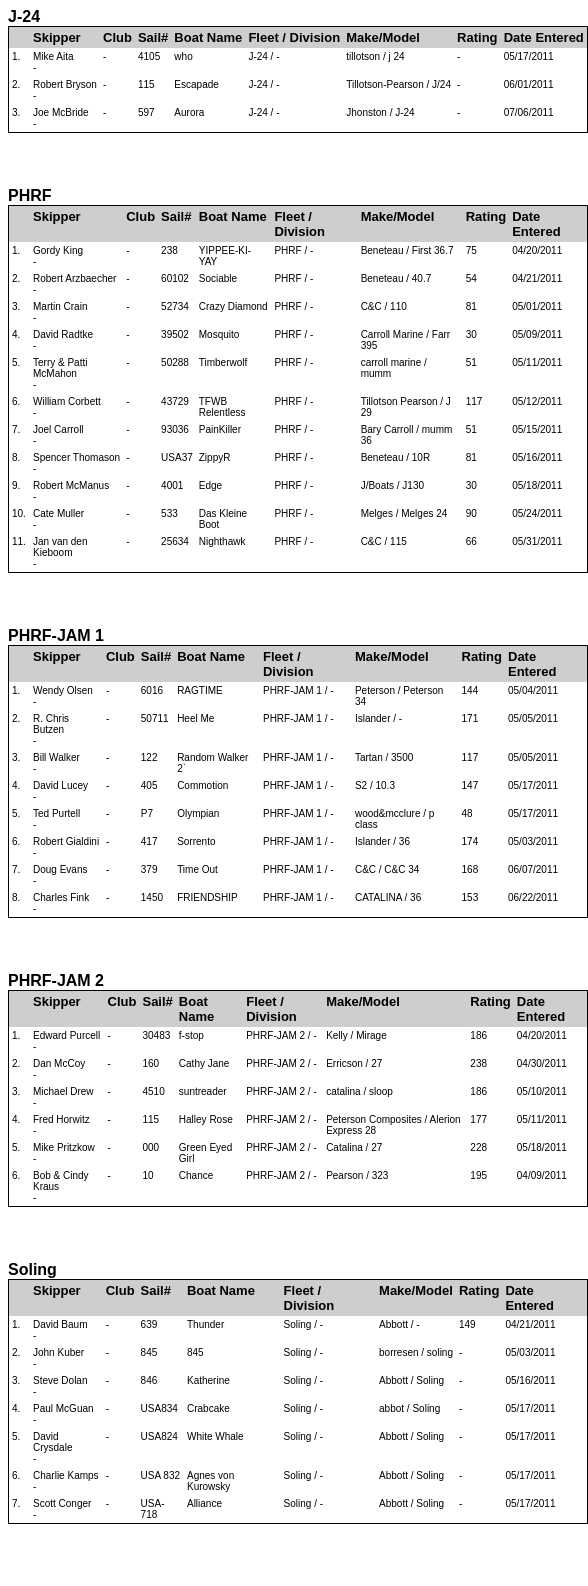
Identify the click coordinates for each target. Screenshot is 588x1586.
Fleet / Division (294, 37)
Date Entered (544, 37)
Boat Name (208, 37)
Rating (477, 37)
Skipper (57, 37)
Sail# (153, 37)
